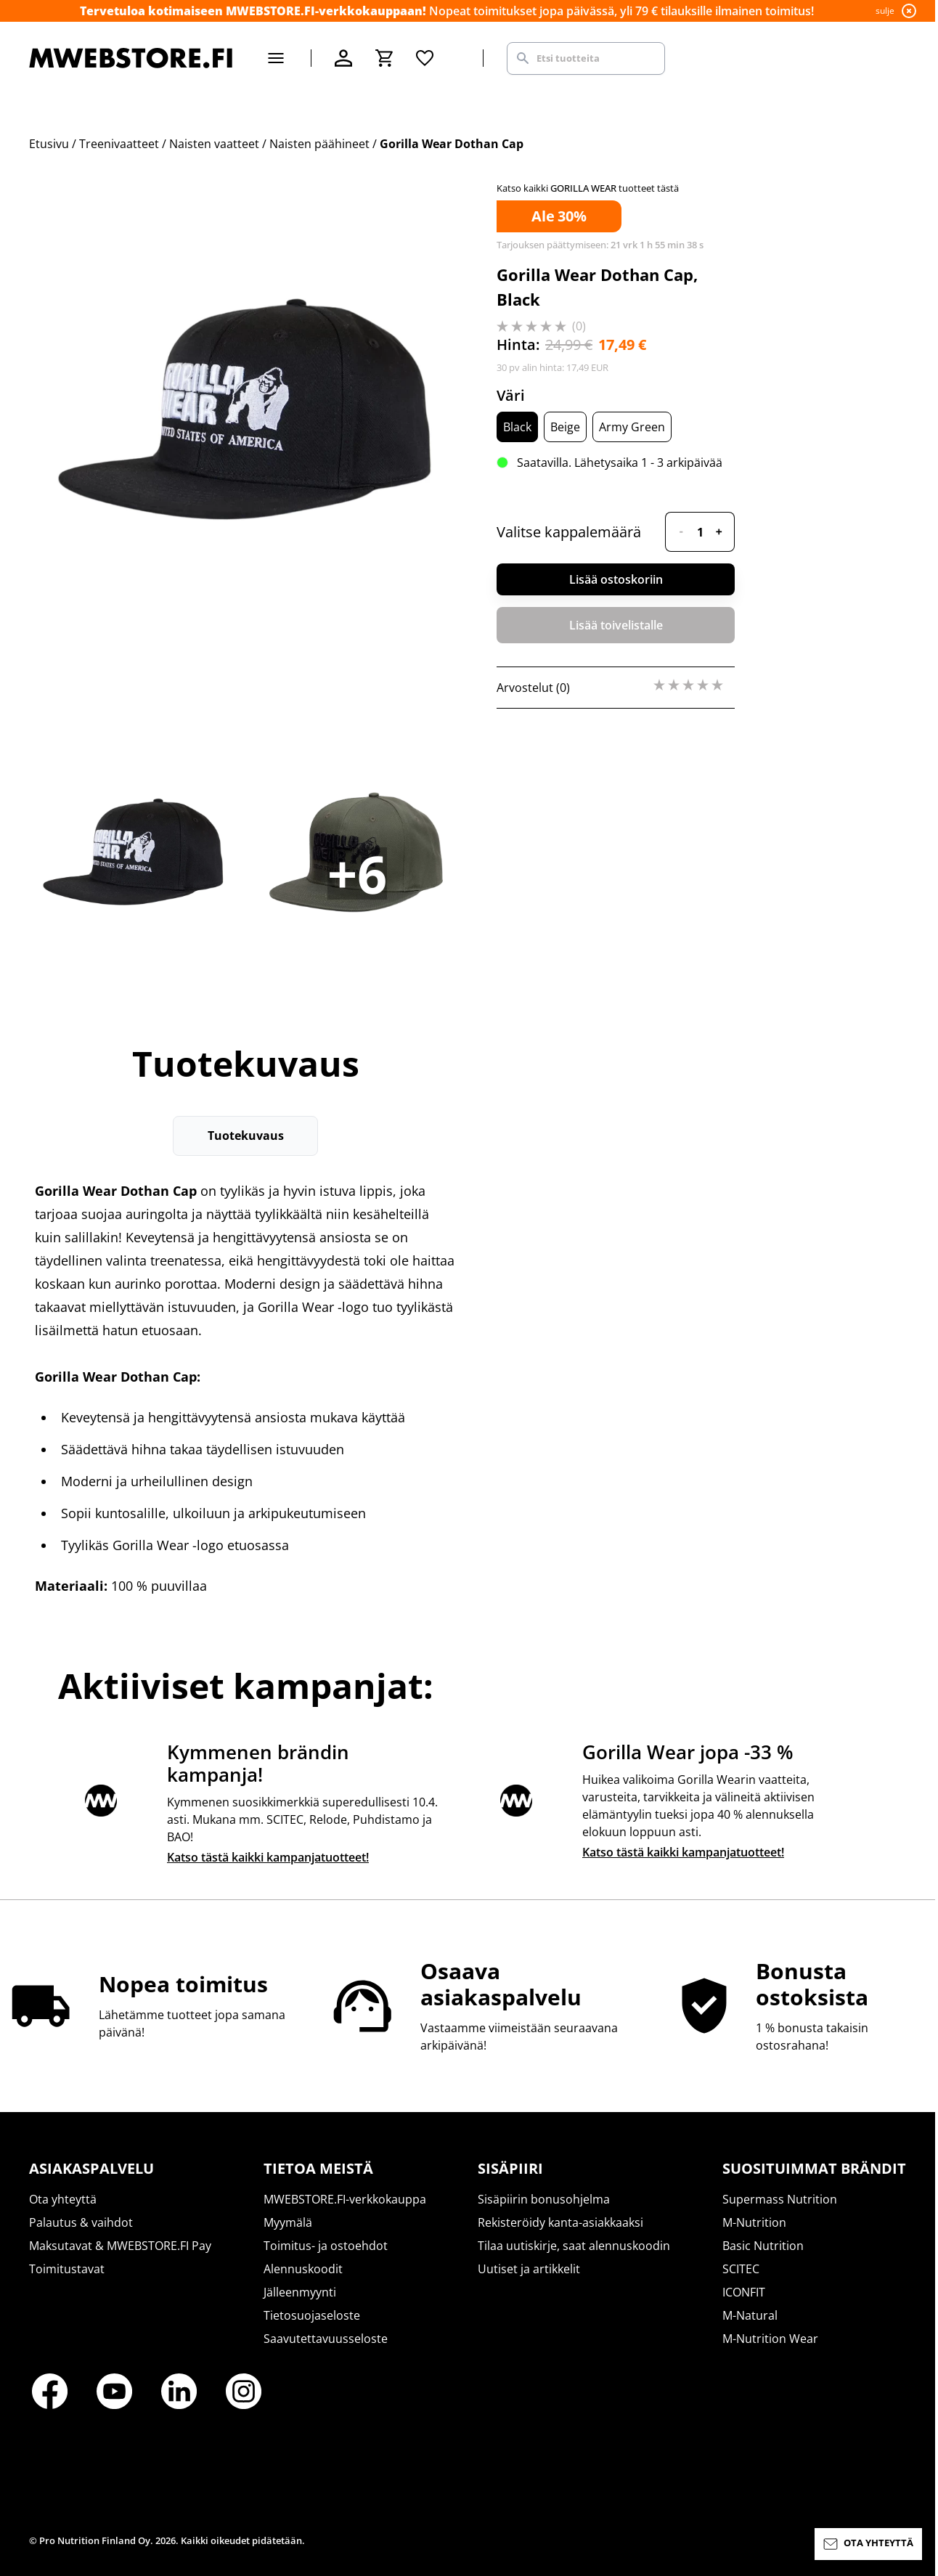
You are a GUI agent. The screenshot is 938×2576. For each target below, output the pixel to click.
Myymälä (288, 2222)
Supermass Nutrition (779, 2199)
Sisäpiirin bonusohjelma (544, 2199)
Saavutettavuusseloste (326, 2339)
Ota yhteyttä (63, 2199)
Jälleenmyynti (300, 2292)
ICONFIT (743, 2292)
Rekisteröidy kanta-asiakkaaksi (560, 2222)
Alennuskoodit (303, 2269)
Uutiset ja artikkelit (529, 2269)
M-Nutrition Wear (770, 2339)
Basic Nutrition (763, 2246)
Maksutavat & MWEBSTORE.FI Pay (120, 2246)
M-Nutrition (754, 2222)
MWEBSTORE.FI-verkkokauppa (345, 2199)
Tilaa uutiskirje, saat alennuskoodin (574, 2246)
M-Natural (750, 2315)
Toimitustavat (67, 2269)
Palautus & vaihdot (81, 2222)
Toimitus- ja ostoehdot (326, 2246)
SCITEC (740, 2269)
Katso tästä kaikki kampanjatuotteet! (268, 1857)
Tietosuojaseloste (312, 2315)
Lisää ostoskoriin (616, 579)
